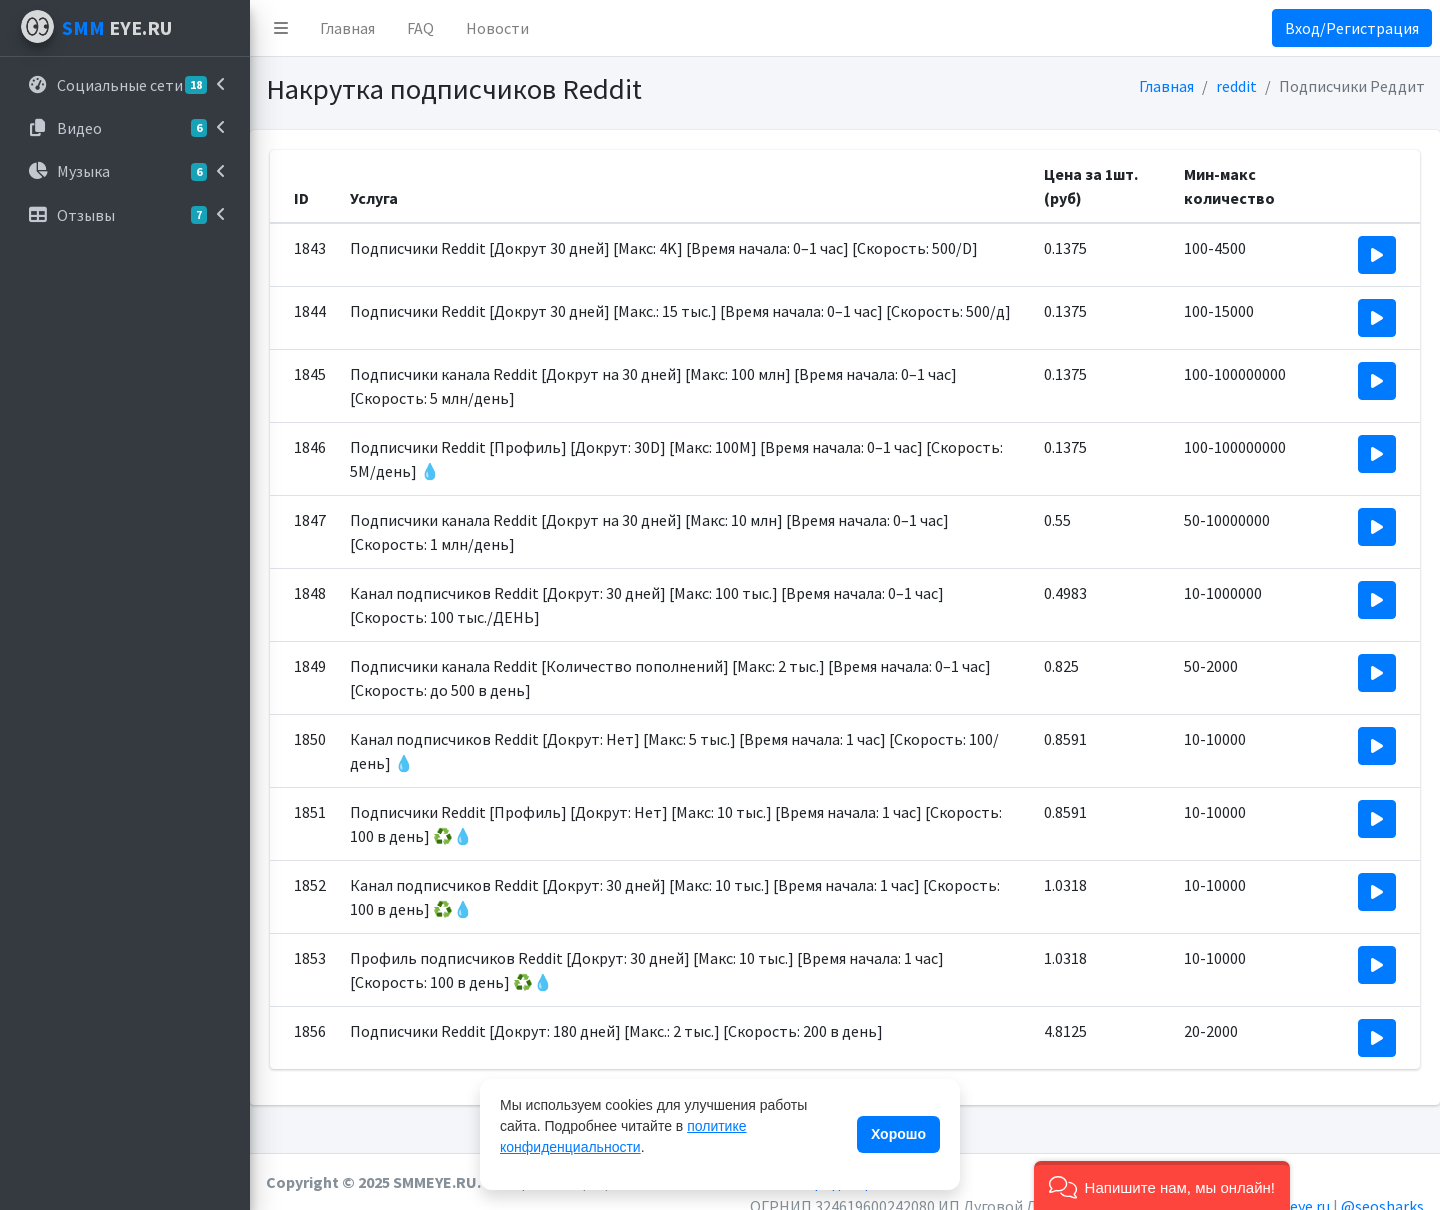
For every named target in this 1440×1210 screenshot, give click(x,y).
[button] (281, 28)
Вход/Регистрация (1352, 28)
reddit (1236, 86)
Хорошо (898, 1134)
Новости (497, 28)
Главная (347, 28)
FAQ (420, 28)
